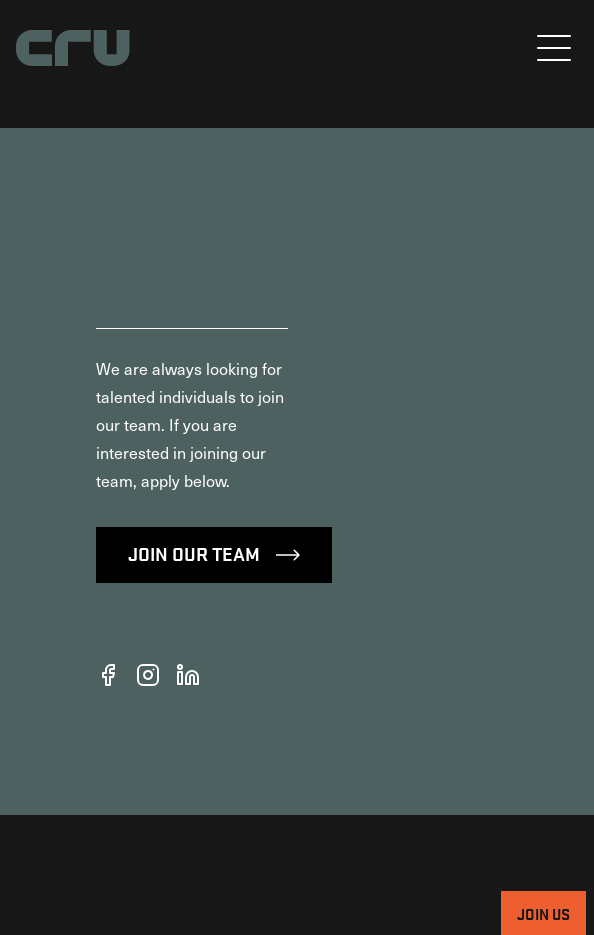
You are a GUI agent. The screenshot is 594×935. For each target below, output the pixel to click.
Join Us (543, 913)
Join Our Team (214, 673)
